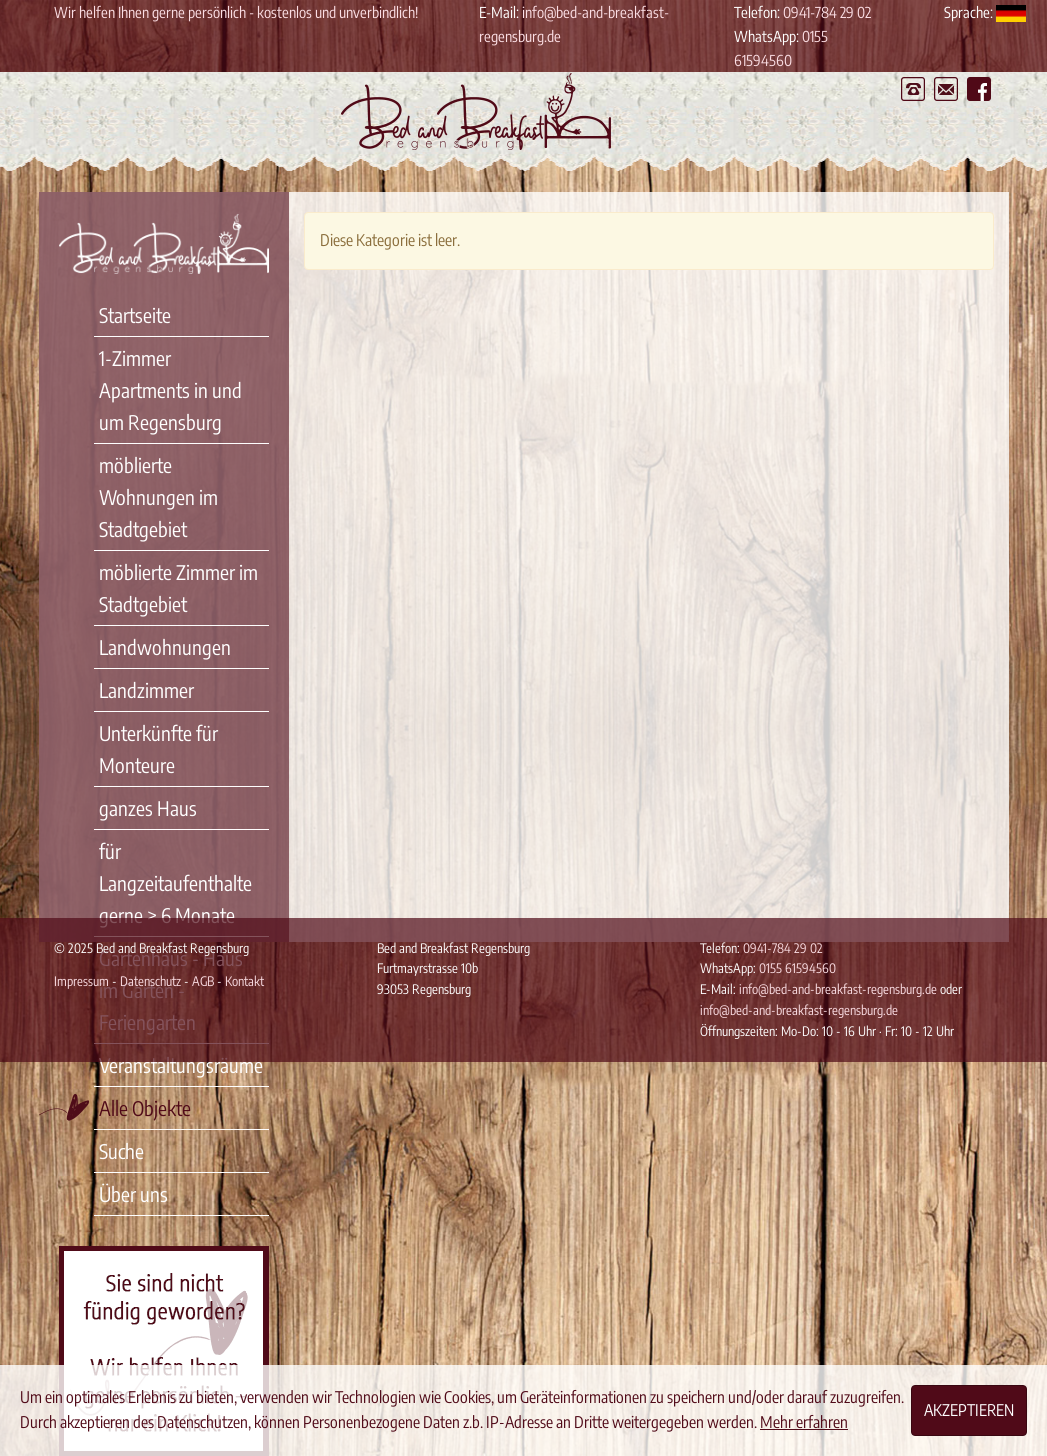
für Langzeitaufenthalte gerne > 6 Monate (175, 882)
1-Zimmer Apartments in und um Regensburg (170, 389)
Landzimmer (146, 689)
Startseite (135, 314)
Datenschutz (150, 981)
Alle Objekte (145, 1107)
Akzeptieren (969, 1410)
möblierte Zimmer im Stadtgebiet (178, 587)
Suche (121, 1150)
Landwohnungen (165, 646)
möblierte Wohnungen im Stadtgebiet (158, 496)
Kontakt (244, 981)
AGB (203, 981)
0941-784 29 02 (827, 12)
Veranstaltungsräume (181, 1064)
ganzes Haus (148, 807)
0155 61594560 (797, 968)
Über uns (133, 1193)
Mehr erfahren (804, 1422)
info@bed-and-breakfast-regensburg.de (839, 989)
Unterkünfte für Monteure (158, 748)
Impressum (81, 981)
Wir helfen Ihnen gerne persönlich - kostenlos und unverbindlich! (236, 12)
